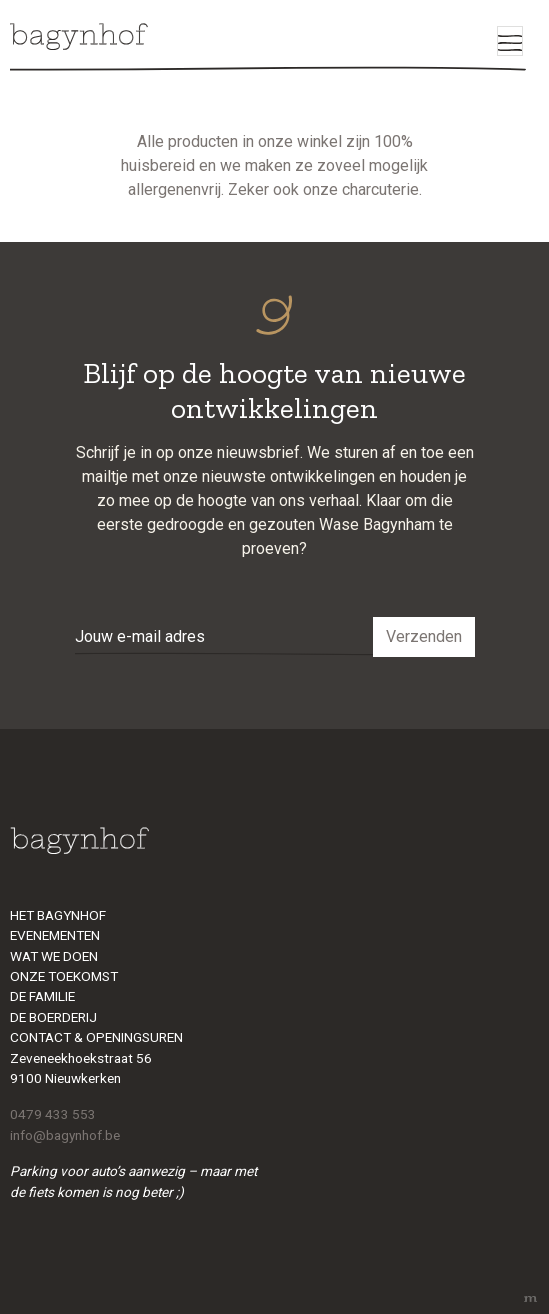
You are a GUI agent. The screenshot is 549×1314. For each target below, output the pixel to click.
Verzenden (424, 636)
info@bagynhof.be (65, 1135)
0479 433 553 (53, 1114)
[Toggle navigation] (510, 41)
